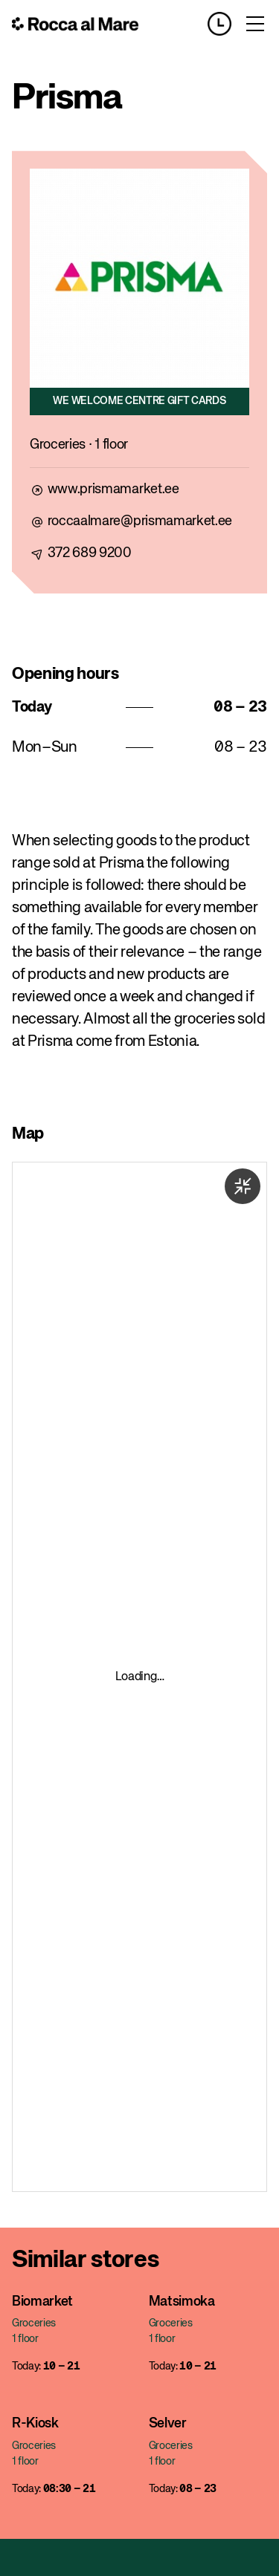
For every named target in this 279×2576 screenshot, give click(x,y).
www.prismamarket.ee (113, 489)
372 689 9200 (90, 553)
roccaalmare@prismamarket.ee (140, 521)
